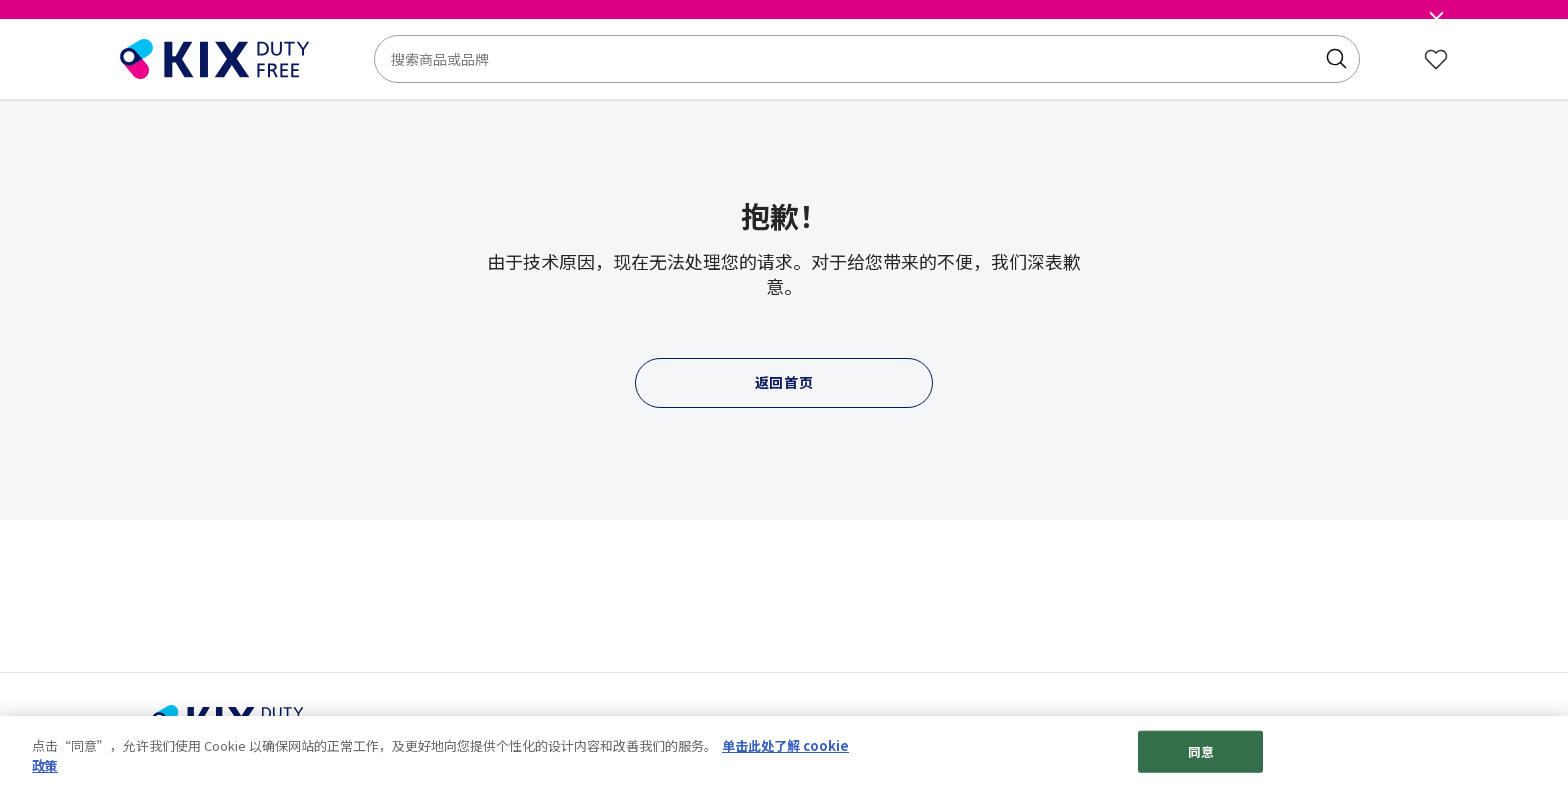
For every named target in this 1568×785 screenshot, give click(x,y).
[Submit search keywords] (1336, 59)
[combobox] (867, 59)
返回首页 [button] (784, 382)
